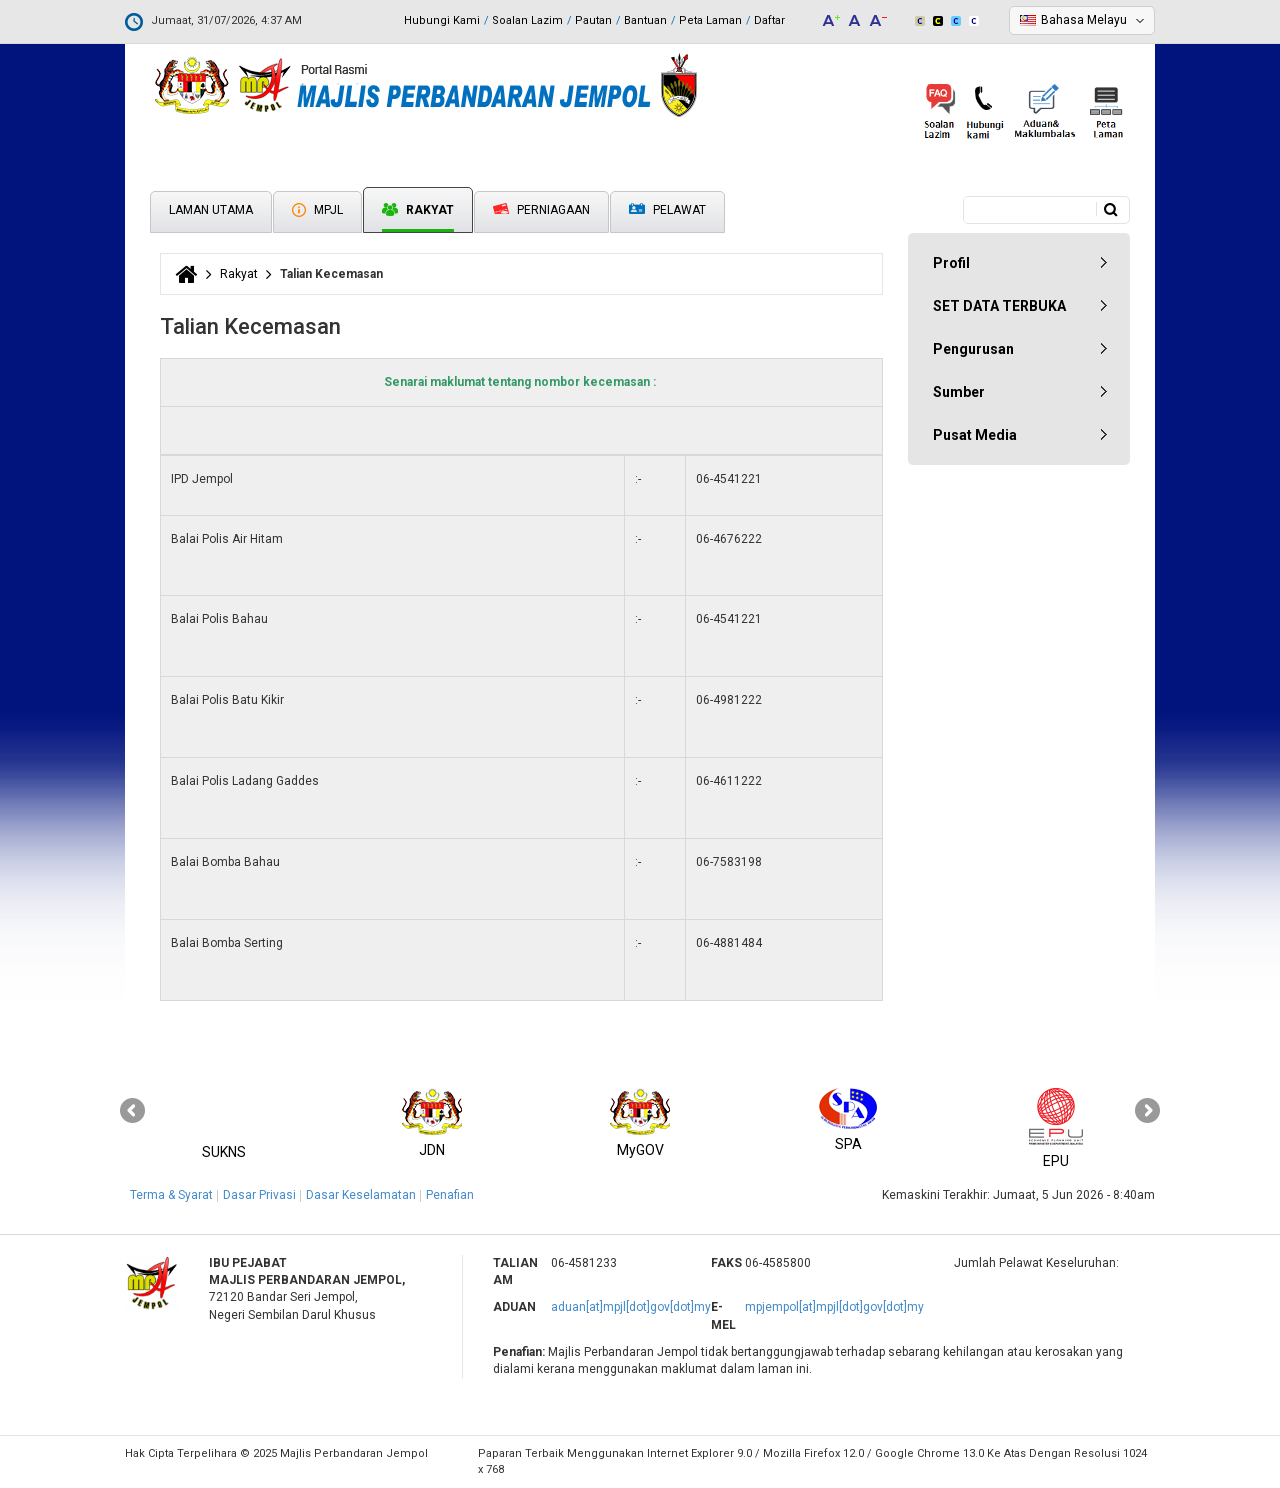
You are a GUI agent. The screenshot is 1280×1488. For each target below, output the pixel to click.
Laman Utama (211, 210)
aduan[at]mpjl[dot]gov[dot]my (631, 1307)
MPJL (317, 210)
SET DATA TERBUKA (999, 306)
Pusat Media (975, 435)
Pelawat (667, 210)
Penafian (450, 1195)
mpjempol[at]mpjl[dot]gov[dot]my (834, 1307)
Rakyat (418, 210)
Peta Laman (710, 20)
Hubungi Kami (442, 20)
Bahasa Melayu (1084, 20)
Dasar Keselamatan (361, 1195)
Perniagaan (541, 210)
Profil (951, 263)
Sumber (959, 392)
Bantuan (645, 20)
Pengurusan (973, 349)
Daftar (769, 20)
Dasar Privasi (259, 1195)
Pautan (593, 20)
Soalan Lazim (527, 20)
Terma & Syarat (171, 1195)
